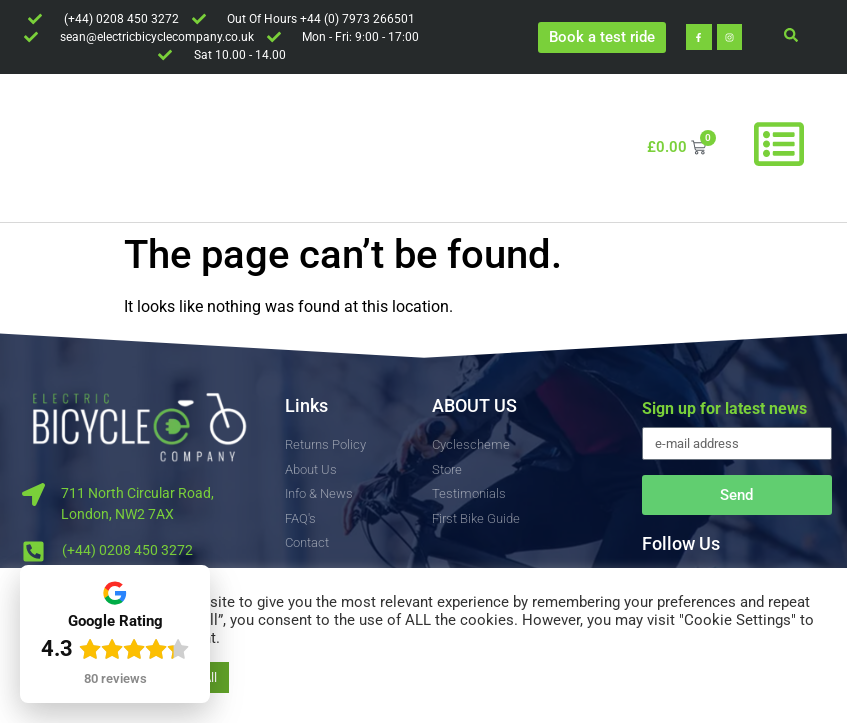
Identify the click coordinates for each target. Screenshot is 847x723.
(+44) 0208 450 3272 (127, 550)
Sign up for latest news (724, 409)
